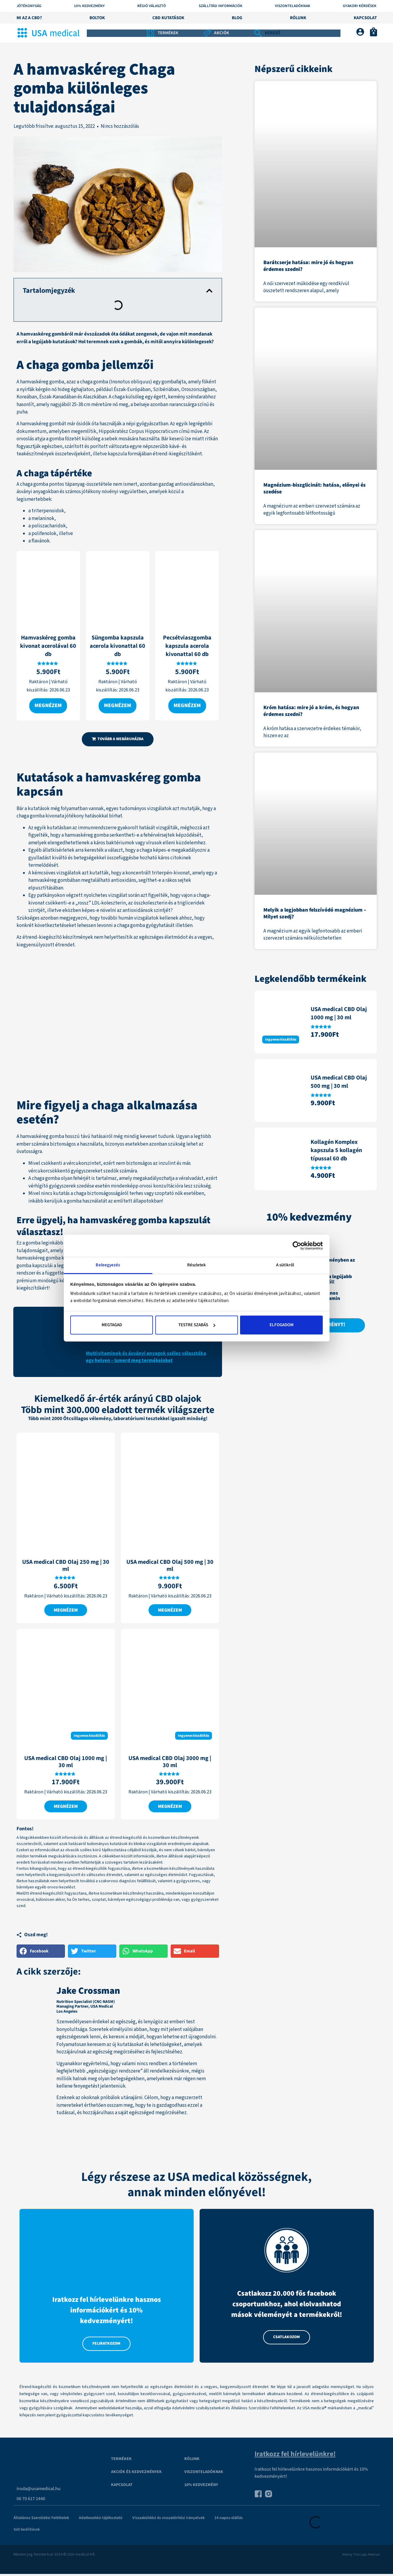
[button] (209, 290)
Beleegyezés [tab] (108, 1265)
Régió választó (151, 6)
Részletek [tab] (196, 1265)
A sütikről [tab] (285, 1265)
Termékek (121, 2461)
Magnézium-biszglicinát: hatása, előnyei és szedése (314, 488)
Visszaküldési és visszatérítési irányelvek (168, 2520)
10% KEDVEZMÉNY (89, 6)
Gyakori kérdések (359, 6)
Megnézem (48, 706)
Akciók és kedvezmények (136, 2474)
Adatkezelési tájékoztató (101, 2520)
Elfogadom (281, 1325)
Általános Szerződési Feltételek (41, 2520)
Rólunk (192, 2461)
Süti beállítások (27, 2531)
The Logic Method (366, 2556)
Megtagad (112, 1325)
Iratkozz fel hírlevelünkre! (295, 2456)
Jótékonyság (29, 6)
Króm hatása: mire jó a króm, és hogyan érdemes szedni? (311, 711)
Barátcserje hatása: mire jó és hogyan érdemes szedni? (308, 266)
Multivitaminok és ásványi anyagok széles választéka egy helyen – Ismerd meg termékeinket (146, 1357)
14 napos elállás (228, 2520)
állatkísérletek (58, 851)
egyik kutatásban (52, 828)
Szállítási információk (220, 6)
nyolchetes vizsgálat (106, 896)
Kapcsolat (122, 2487)
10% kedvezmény (201, 2487)
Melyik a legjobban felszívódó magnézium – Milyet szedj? (314, 913)
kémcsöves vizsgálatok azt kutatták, (71, 873)
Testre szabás (196, 1325)
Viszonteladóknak (292, 6)
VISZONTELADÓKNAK (203, 2474)
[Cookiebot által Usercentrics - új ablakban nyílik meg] (297, 1245)
